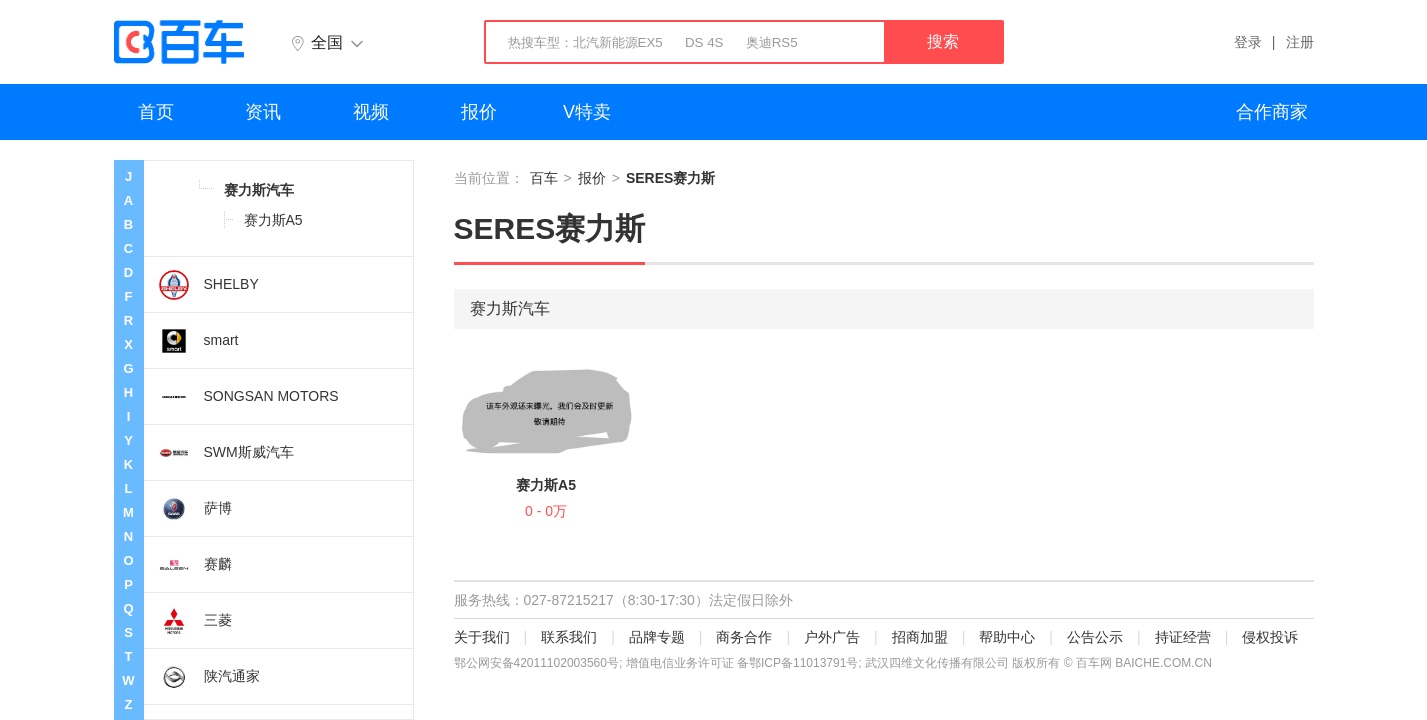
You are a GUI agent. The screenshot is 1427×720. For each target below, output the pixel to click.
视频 (371, 112)
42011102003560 (560, 663)
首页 (156, 112)
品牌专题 (657, 637)
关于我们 (482, 637)
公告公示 (1095, 637)
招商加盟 (920, 637)
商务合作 (744, 637)
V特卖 (587, 112)
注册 (1300, 42)
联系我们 (569, 637)
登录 (1248, 42)
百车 (544, 178)
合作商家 (1272, 112)
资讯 (263, 112)
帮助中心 (1007, 637)
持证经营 (1183, 637)
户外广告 (832, 637)
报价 (479, 112)
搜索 (943, 41)
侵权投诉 (1270, 637)
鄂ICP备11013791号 (803, 663)
